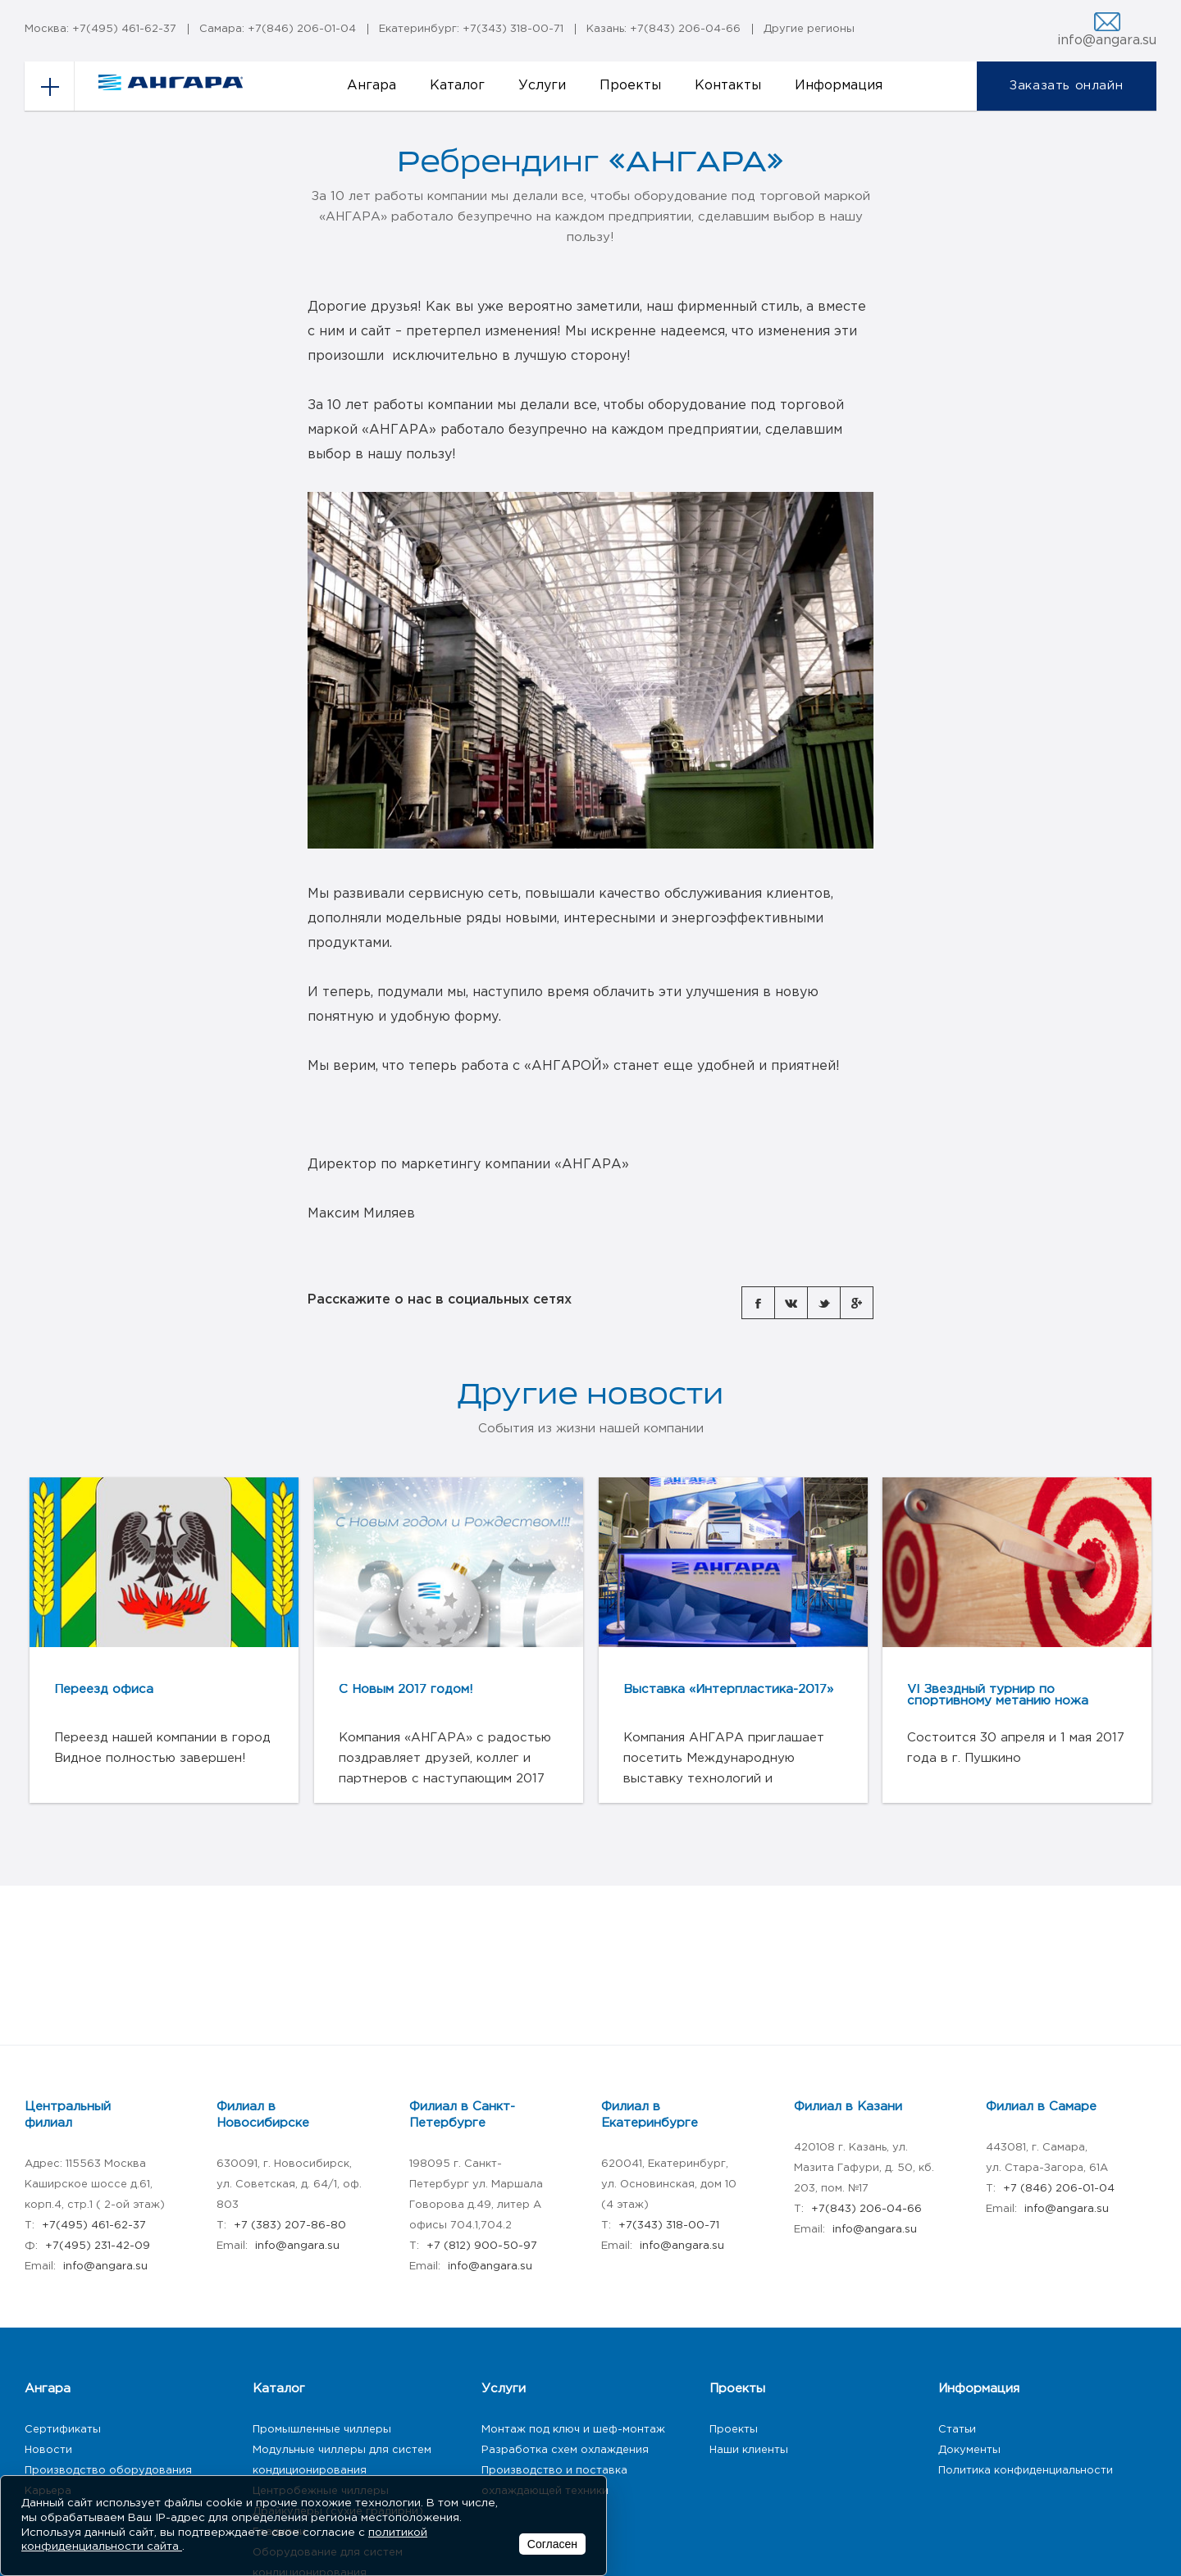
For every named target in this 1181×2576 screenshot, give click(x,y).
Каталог (457, 86)
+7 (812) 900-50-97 (481, 2246)
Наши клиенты (748, 2450)
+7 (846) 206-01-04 (1059, 2188)
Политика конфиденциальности (1025, 2470)
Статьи (957, 2429)
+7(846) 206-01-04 (302, 29)
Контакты (728, 86)
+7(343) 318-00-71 (513, 29)
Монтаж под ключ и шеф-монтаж (573, 2429)
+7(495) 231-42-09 (97, 2246)
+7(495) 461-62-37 (124, 29)
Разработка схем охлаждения (565, 2450)
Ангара (371, 86)
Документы (969, 2450)
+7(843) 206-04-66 (685, 29)
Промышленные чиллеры (322, 2429)
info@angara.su (1106, 40)
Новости (48, 2450)
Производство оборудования (108, 2470)
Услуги (542, 86)
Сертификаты (63, 2429)
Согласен (552, 2544)
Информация (838, 86)
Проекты (630, 86)
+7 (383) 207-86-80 (290, 2225)
